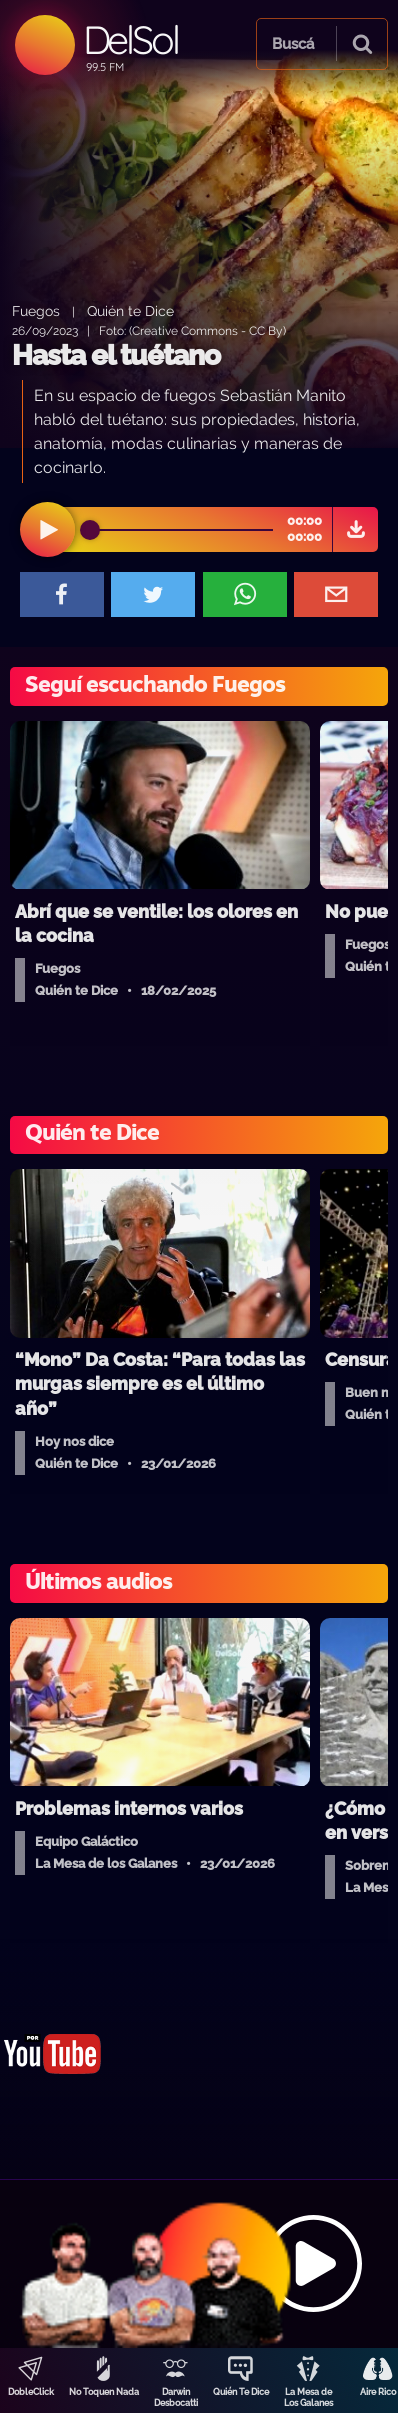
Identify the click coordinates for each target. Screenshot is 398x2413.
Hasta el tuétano (116, 355)
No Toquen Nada (104, 2392)
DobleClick (31, 2392)
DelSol (130, 39)
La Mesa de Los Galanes (308, 2397)
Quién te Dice (130, 310)
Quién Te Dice (241, 2392)
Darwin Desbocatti (176, 2397)
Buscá (293, 44)
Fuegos (36, 310)
